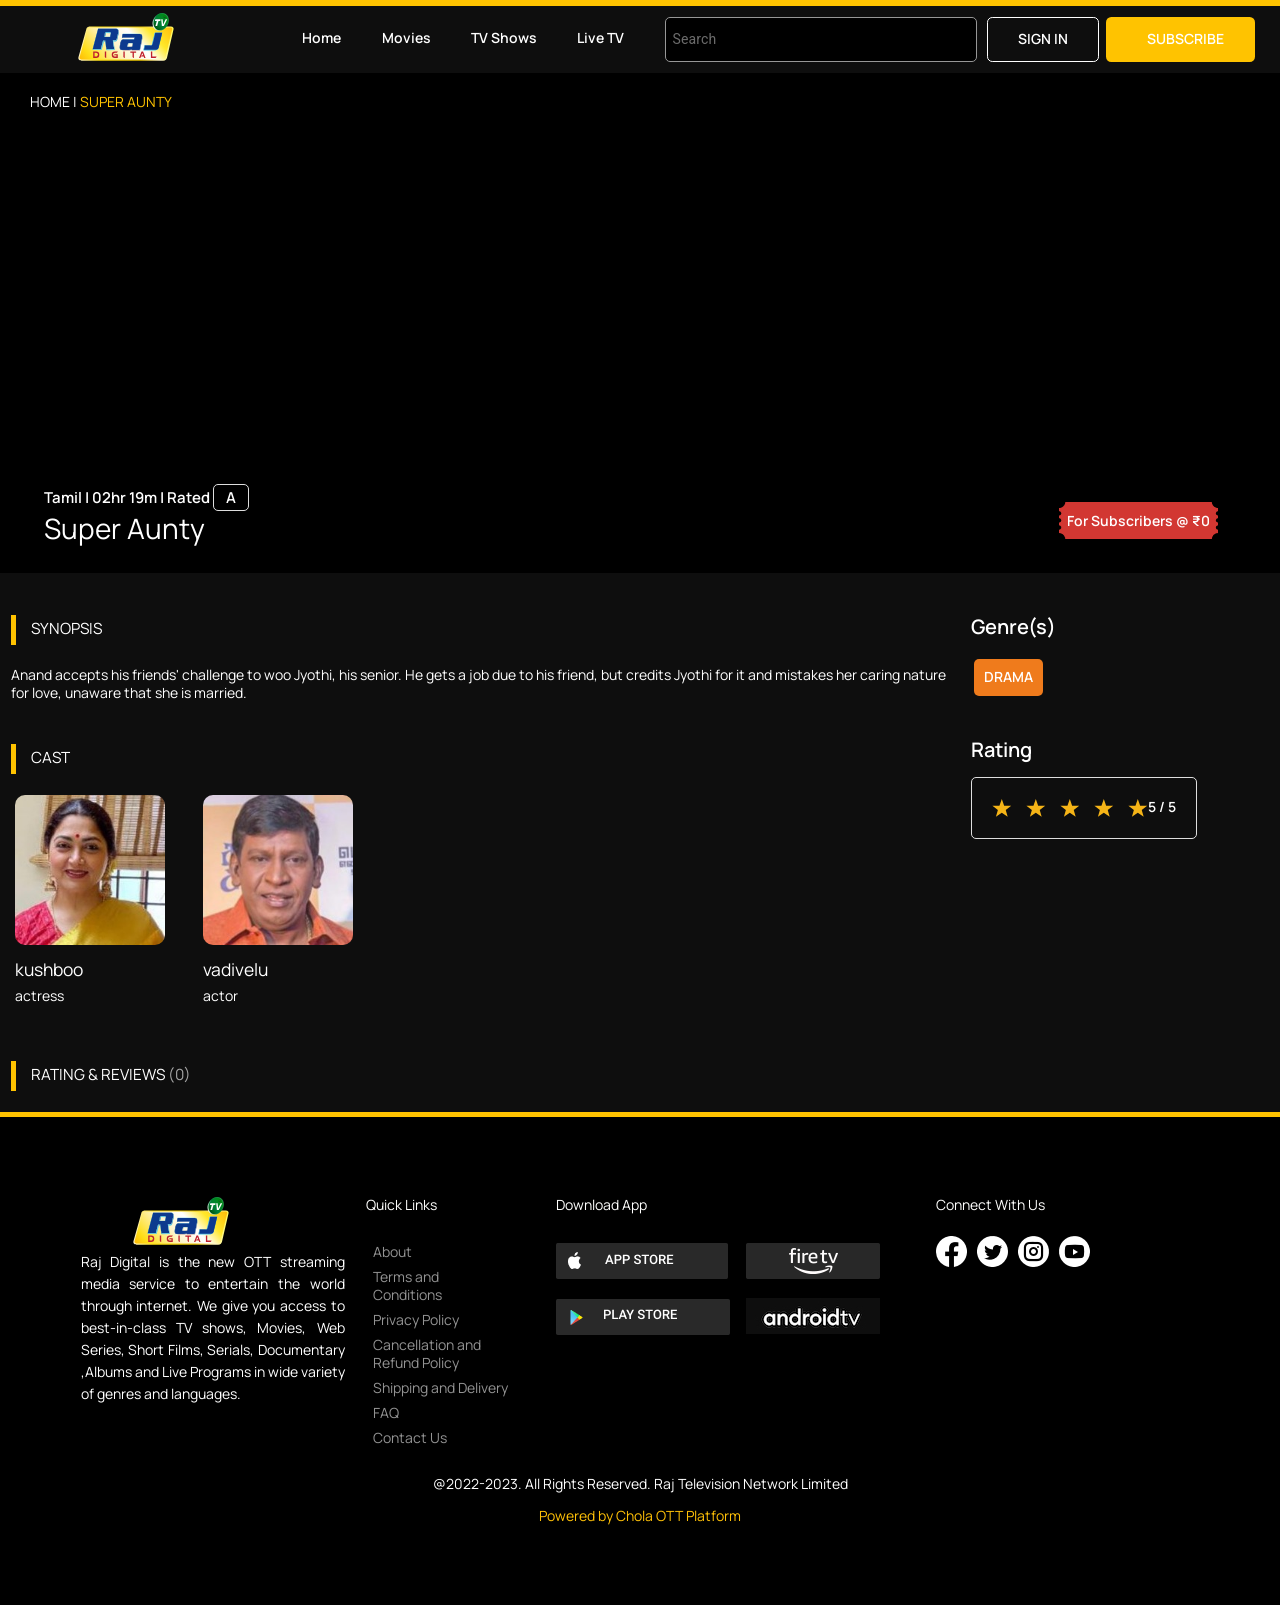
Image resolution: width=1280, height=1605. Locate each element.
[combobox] (796, 39)
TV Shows (504, 37)
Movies (406, 37)
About (392, 1251)
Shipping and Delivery (440, 1387)
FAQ (386, 1412)
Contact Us (410, 1437)
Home (321, 37)
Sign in (1043, 38)
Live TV (600, 37)
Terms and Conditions (407, 1285)
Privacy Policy (416, 1319)
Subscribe (1185, 38)
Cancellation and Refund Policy (427, 1353)
